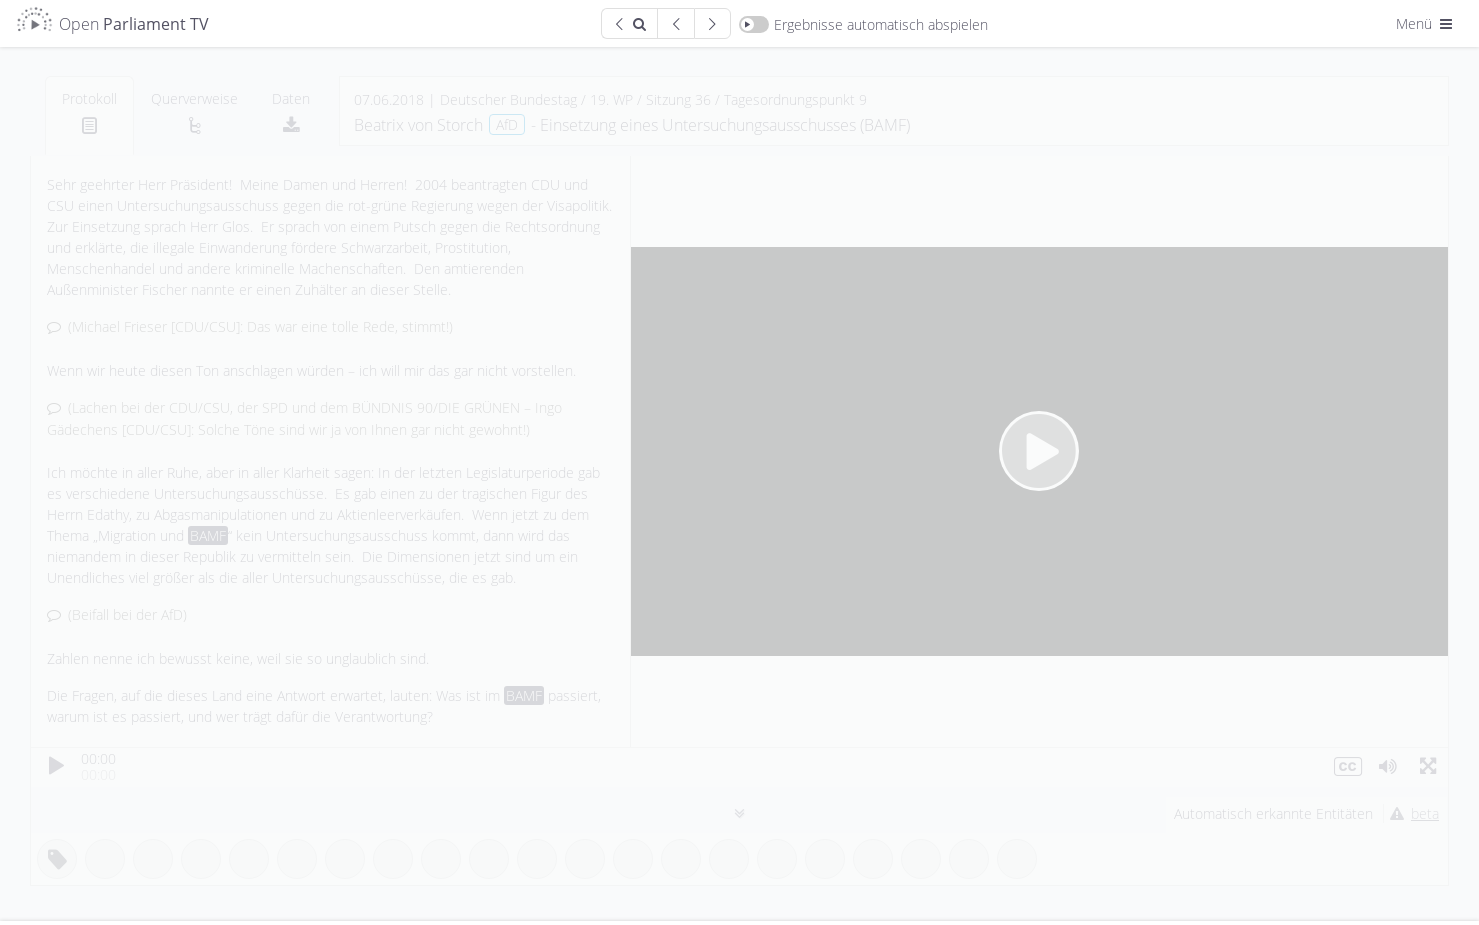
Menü (1426, 23)
